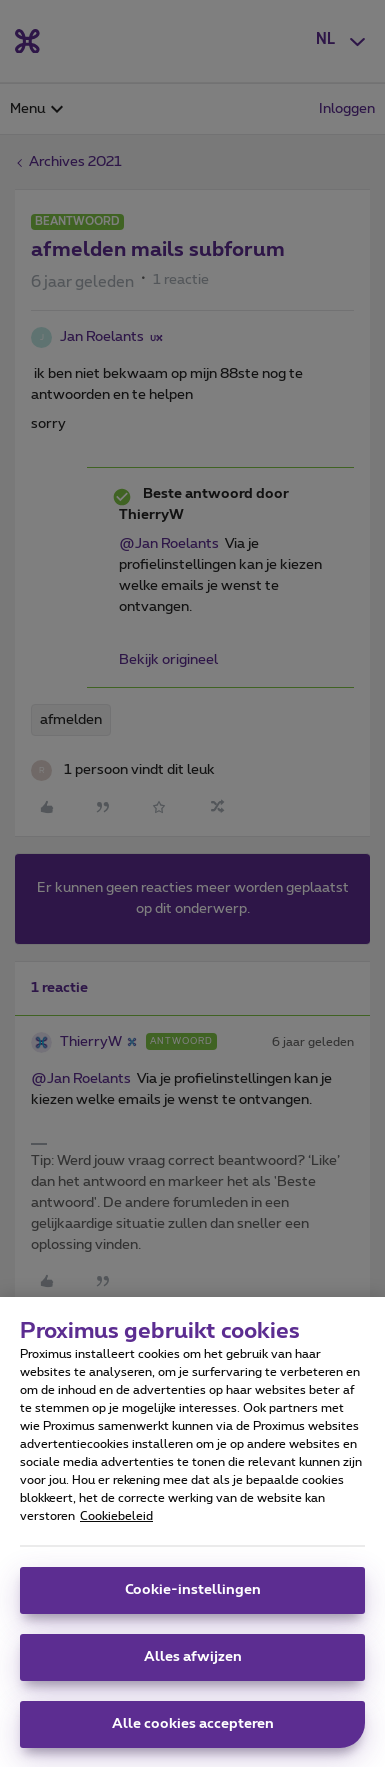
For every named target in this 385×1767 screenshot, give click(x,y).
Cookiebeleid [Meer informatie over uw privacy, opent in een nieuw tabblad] (116, 1527)
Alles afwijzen (193, 1668)
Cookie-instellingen (193, 1601)
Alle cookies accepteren (193, 1735)
